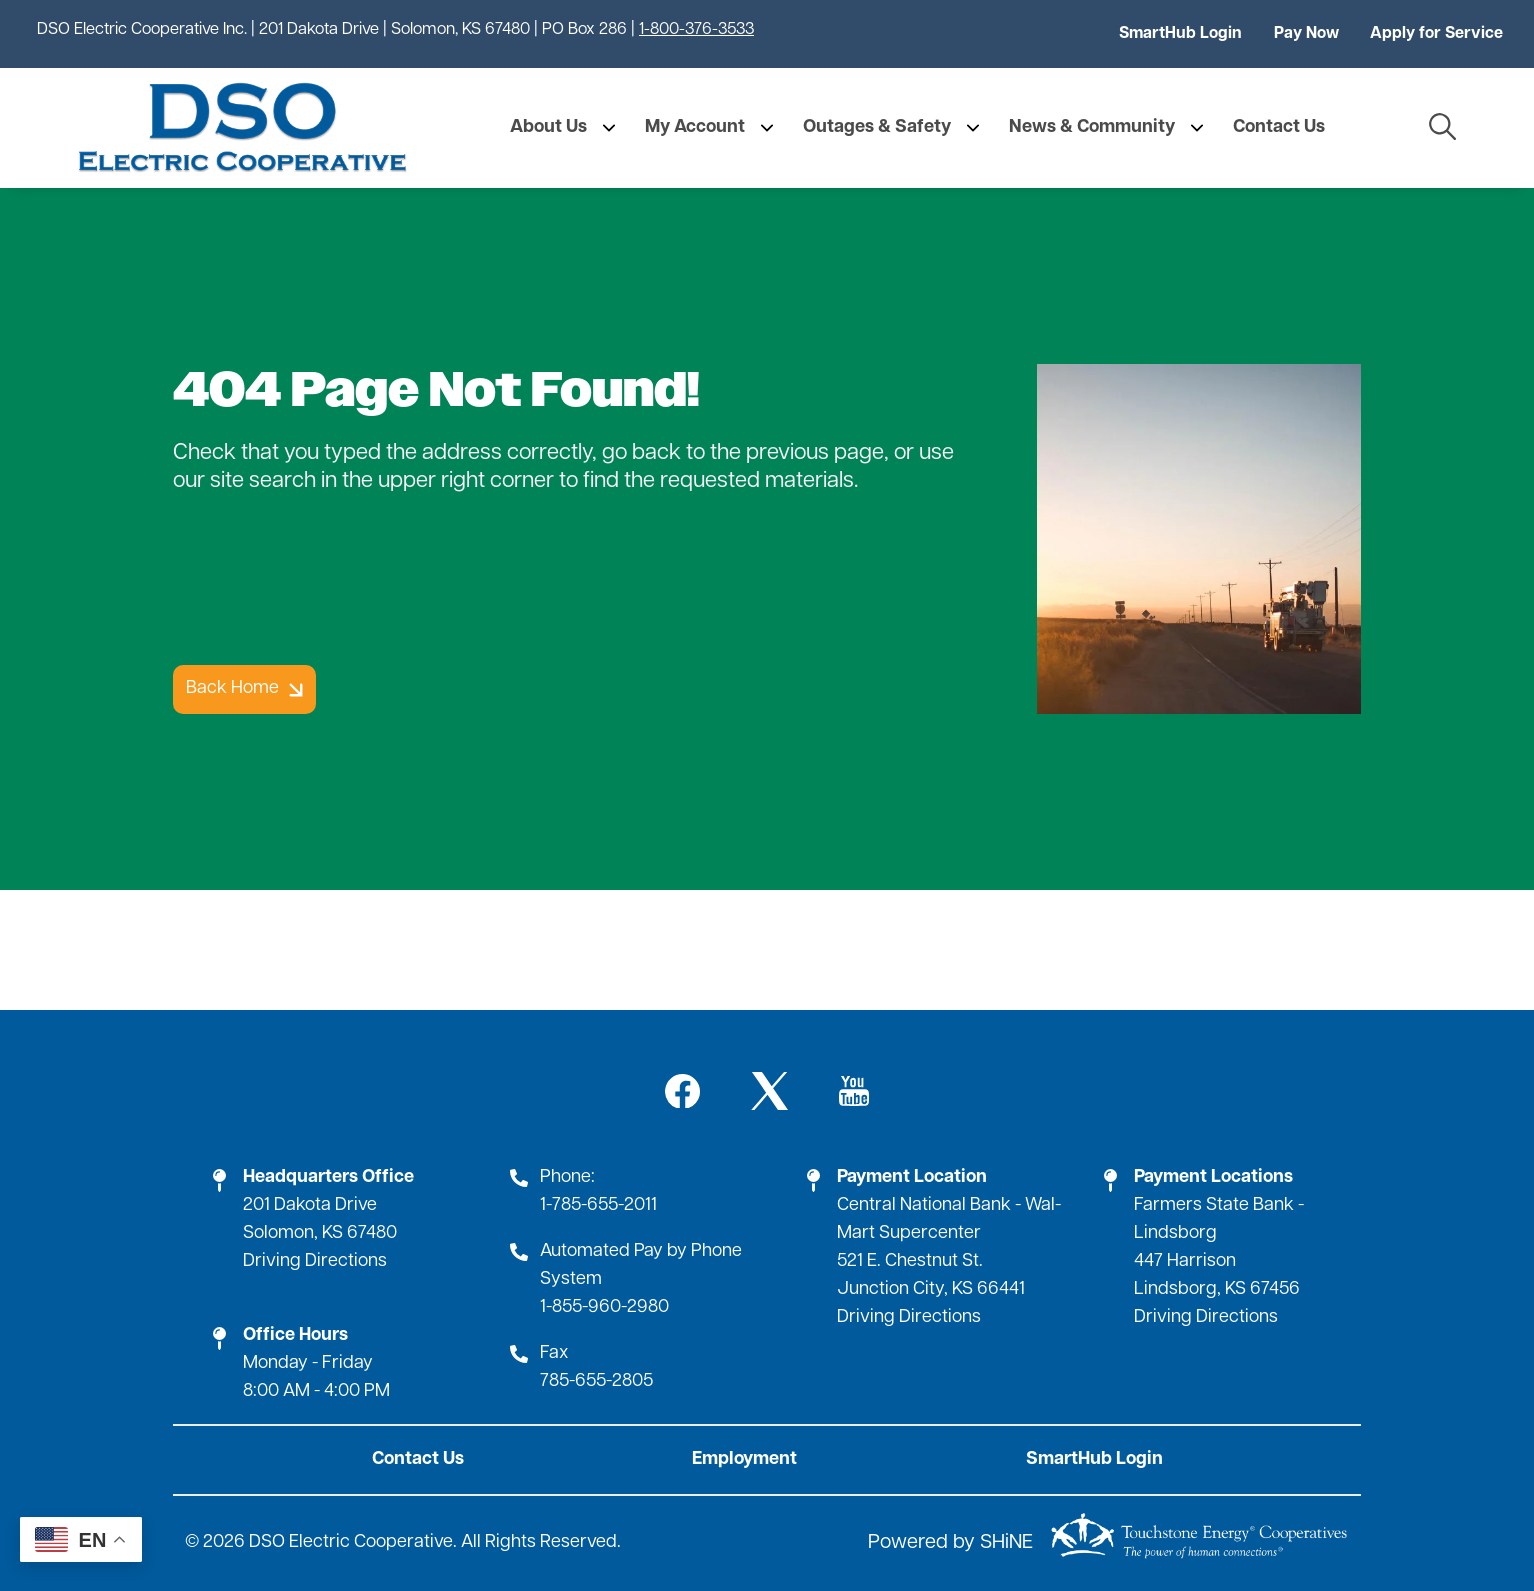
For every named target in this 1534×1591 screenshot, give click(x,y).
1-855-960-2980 (604, 1307)
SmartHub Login (1180, 34)
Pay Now (1306, 34)
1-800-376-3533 (696, 30)
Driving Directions (315, 1261)
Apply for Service (1436, 34)
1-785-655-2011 (598, 1205)
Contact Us (418, 1459)
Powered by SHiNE (950, 1543)
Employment (744, 1459)
